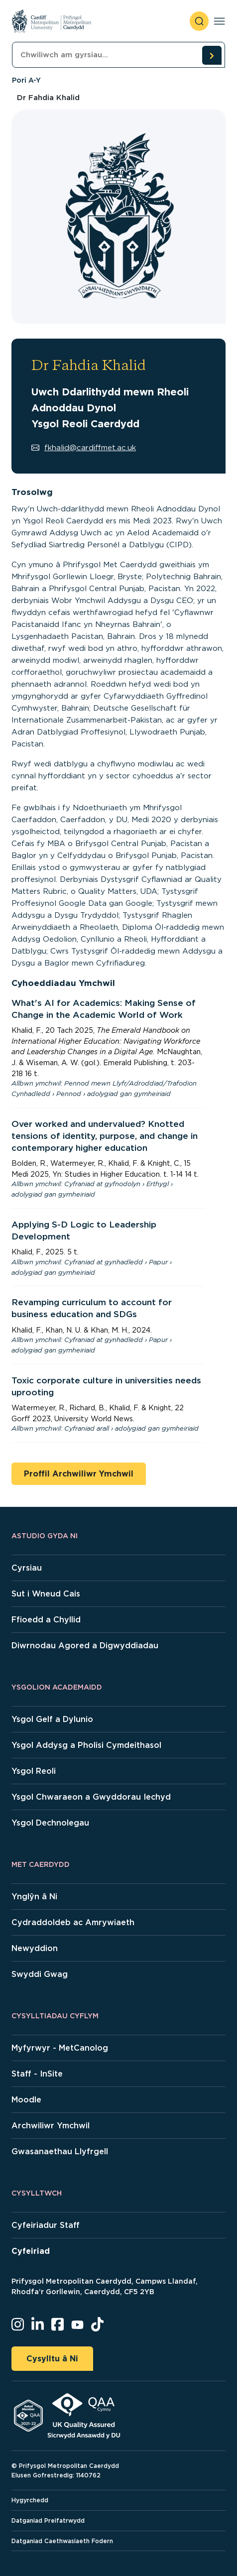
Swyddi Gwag (39, 1974)
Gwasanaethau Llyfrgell (59, 2151)
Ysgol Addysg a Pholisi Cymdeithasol (86, 1745)
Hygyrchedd (29, 2500)
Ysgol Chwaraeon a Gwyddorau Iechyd (91, 1797)
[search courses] (211, 55)
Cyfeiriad (30, 2251)
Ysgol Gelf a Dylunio (52, 1719)
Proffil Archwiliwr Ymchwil (78, 1473)
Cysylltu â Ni (52, 2358)
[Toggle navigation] (219, 21)
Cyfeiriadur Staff (45, 2225)
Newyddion (34, 1948)
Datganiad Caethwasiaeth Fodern (62, 2541)
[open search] (199, 21)
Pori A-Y (26, 80)
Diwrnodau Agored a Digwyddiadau (84, 1645)
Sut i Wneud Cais (45, 1593)
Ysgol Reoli (33, 1771)
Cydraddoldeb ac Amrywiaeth (72, 1922)
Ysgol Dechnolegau (50, 1823)
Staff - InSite (37, 2074)
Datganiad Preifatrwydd (48, 2520)
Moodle (26, 2099)
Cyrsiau (26, 1568)
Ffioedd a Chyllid (46, 1619)
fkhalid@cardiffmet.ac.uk (83, 447)
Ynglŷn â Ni (34, 1896)
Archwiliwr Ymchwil (50, 2125)
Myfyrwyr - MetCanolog (59, 2048)
